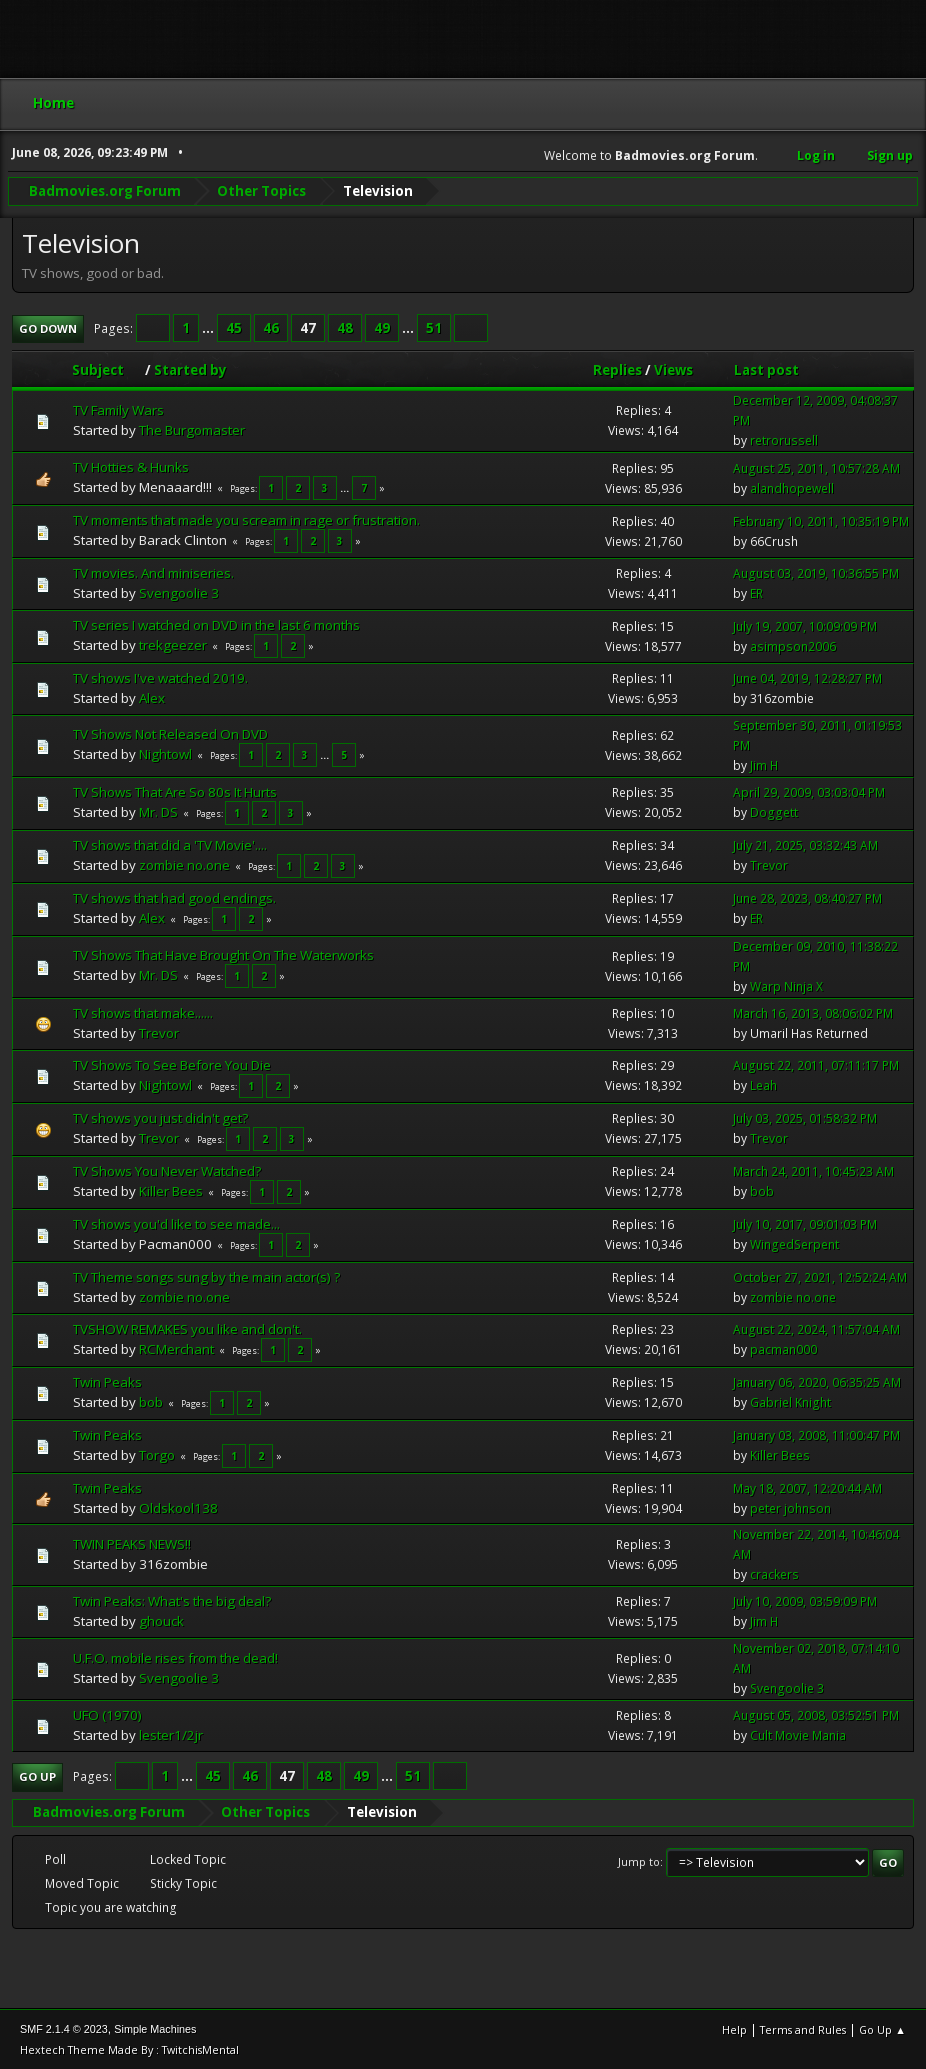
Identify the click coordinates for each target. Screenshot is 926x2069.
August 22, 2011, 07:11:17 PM (816, 1065)
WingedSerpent (794, 1244)
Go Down (48, 327)
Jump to (639, 1860)
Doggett (774, 812)
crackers (774, 1574)
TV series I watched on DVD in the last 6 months (216, 624)
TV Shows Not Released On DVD (170, 734)
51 (434, 327)
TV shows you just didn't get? (160, 1117)
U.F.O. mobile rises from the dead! (175, 1658)
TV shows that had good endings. (174, 897)
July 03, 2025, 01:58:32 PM (805, 1118)
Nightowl (165, 754)
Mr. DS (158, 811)
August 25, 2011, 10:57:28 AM (816, 467)
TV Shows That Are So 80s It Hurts (175, 791)
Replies (617, 369)
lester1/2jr (171, 1735)
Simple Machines (155, 2028)
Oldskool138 (178, 1507)
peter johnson (790, 1507)
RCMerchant (176, 1348)
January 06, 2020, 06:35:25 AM (817, 1381)
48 (345, 327)
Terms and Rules (803, 2028)
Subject (107, 369)
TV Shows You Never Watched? (167, 1170)
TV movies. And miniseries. (153, 572)
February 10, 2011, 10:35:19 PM (821, 520)
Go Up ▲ (882, 2028)
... (209, 327)
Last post (766, 369)
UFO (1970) (107, 1715)
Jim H (764, 764)
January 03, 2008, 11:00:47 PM (816, 1434)
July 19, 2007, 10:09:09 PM (805, 625)
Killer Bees (171, 1190)
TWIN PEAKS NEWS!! (132, 1544)
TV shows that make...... (143, 1012)
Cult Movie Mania (798, 1735)
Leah (763, 1085)
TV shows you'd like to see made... (176, 1223)
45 (234, 327)
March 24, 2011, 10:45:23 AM (813, 1171)
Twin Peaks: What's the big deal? (172, 1601)
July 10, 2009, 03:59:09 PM (805, 1601)
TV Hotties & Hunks (131, 467)
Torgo (157, 1454)
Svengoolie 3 (179, 592)
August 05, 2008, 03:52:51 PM (816, 1715)
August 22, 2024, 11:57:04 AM (816, 1329)
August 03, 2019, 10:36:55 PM (816, 572)
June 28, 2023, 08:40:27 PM (807, 898)
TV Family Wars (118, 410)
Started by (190, 369)
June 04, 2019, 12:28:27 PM (807, 677)
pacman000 (783, 1349)
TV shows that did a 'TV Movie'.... (170, 844)
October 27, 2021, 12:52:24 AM (820, 1276)
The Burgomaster (192, 430)
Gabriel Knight (790, 1401)
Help (734, 2028)
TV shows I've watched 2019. (160, 677)
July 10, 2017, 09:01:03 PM (805, 1224)
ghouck (161, 1621)
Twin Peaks (107, 1381)
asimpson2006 (793, 645)
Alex (152, 697)
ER (756, 592)
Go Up (37, 1776)
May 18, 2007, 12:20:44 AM (807, 1487)
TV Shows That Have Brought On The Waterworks (223, 955)
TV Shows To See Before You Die (172, 1064)
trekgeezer (173, 644)
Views (673, 369)
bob (762, 1191)
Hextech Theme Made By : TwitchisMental (129, 2048)
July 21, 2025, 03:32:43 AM (805, 845)
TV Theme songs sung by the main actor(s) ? (206, 1276)
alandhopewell (792, 487)
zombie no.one (184, 864)
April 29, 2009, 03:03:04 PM (809, 792)
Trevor (769, 865)
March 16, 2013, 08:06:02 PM (813, 1012)
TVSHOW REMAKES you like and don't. (187, 1328)
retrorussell (784, 440)
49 (382, 327)
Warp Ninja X (786, 985)
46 (271, 327)
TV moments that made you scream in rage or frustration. (246, 520)
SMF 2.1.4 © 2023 (64, 2028)
